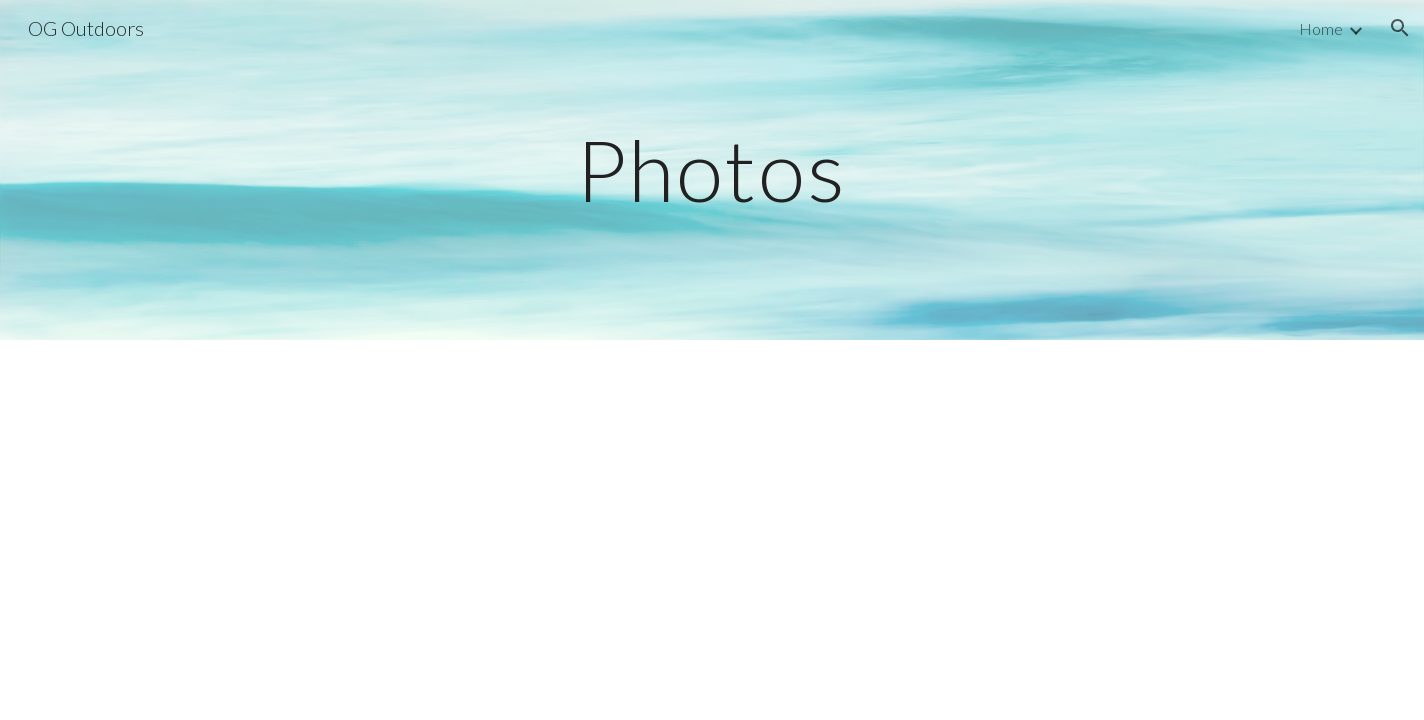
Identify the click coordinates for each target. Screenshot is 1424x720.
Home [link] (1321, 28)
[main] (712, 169)
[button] (1400, 28)
